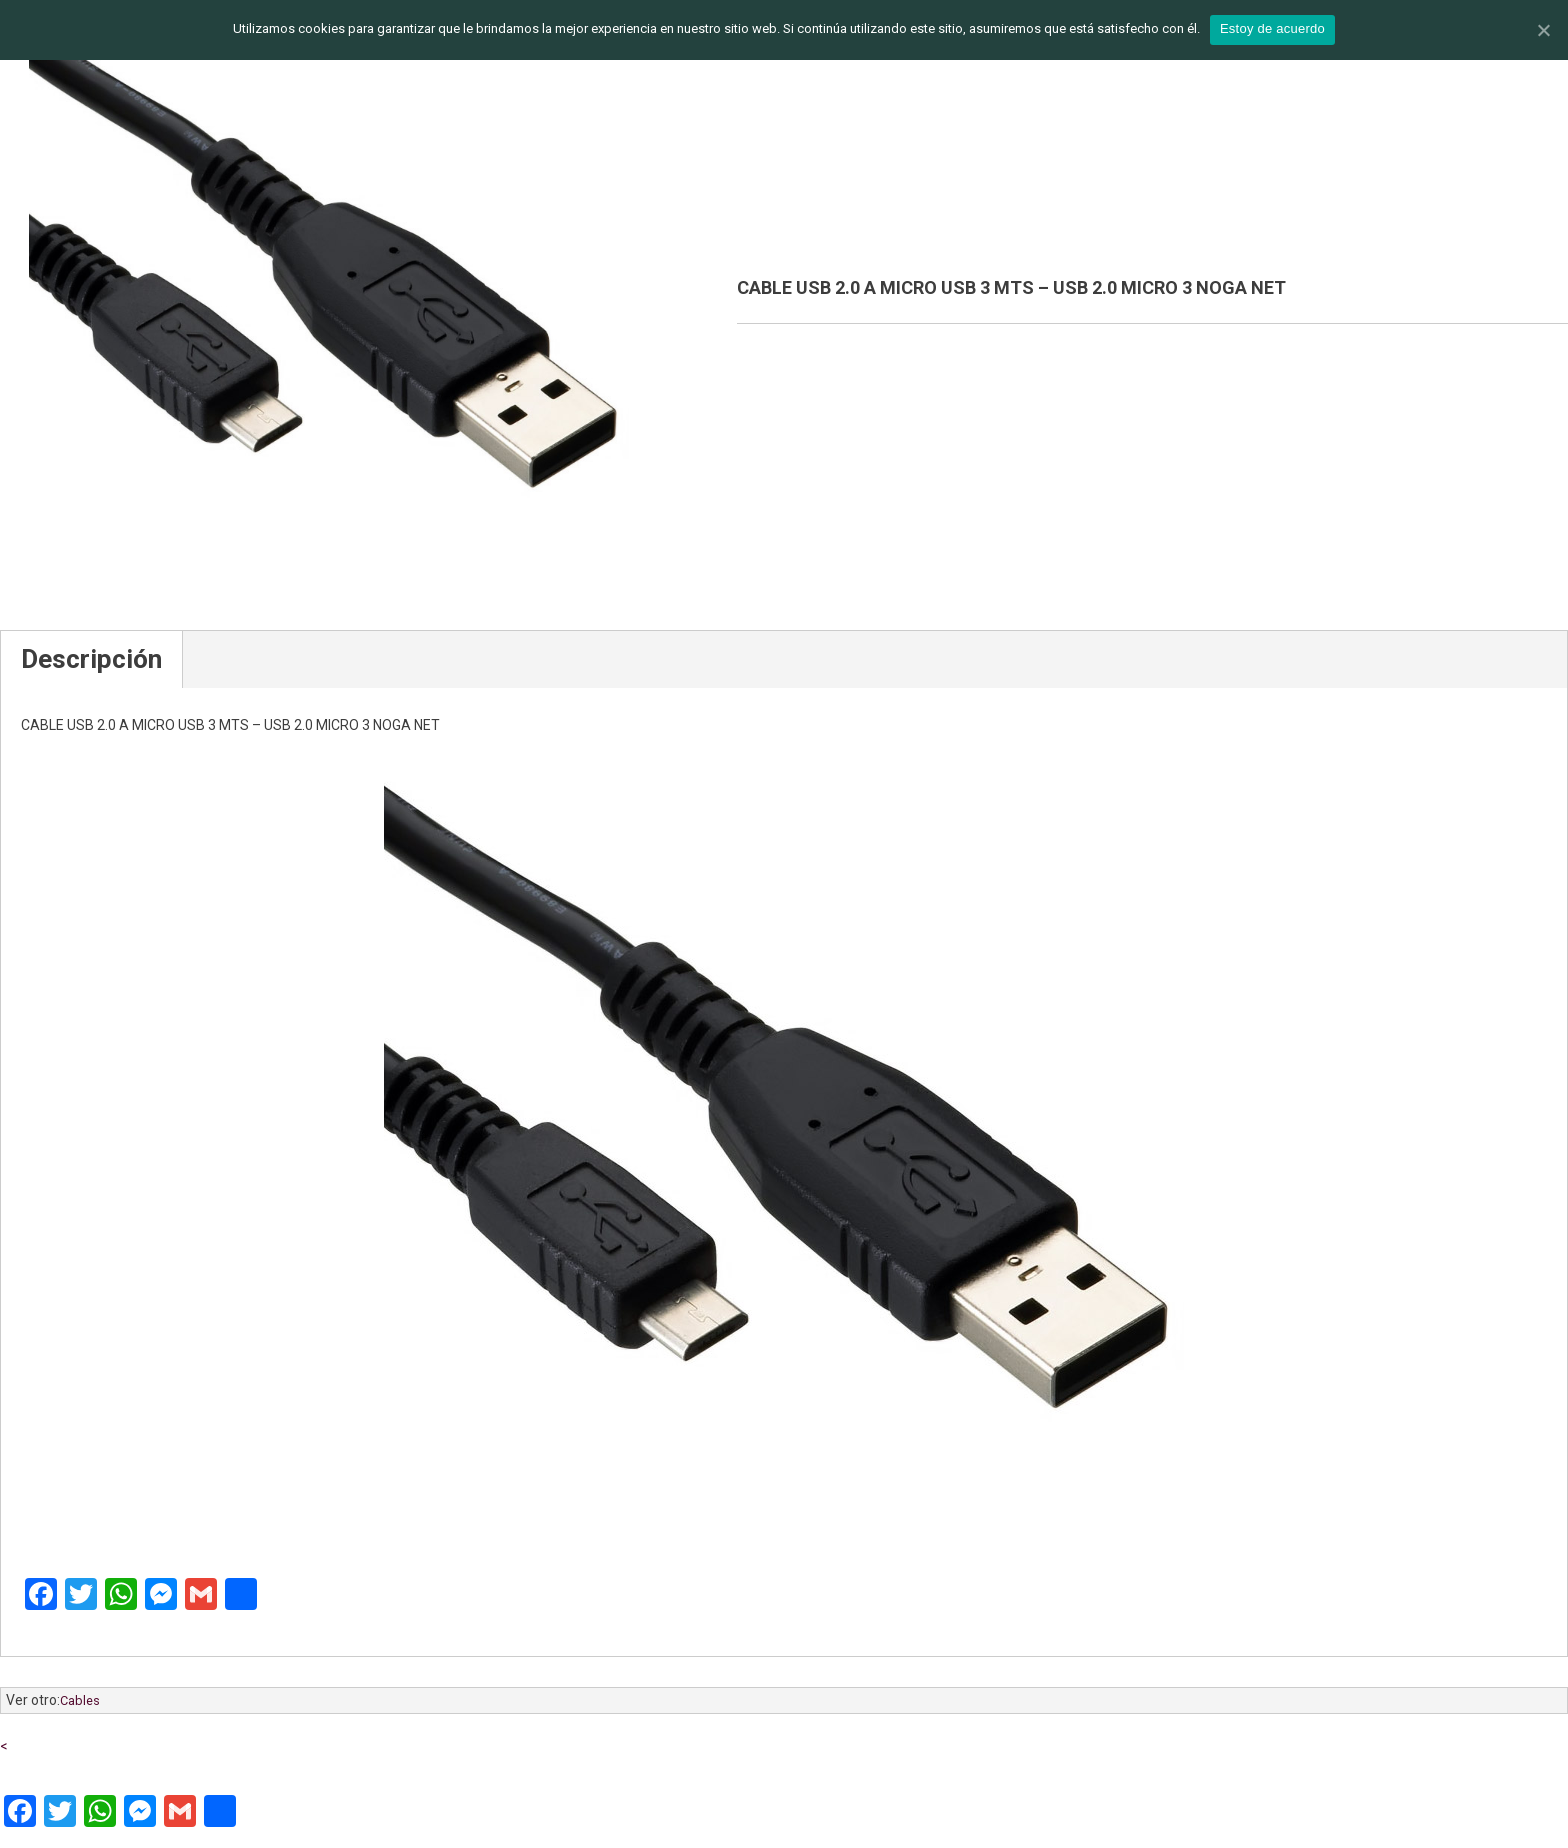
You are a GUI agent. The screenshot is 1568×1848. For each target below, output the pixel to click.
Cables (80, 1700)
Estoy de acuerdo (1272, 28)
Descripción (91, 659)
